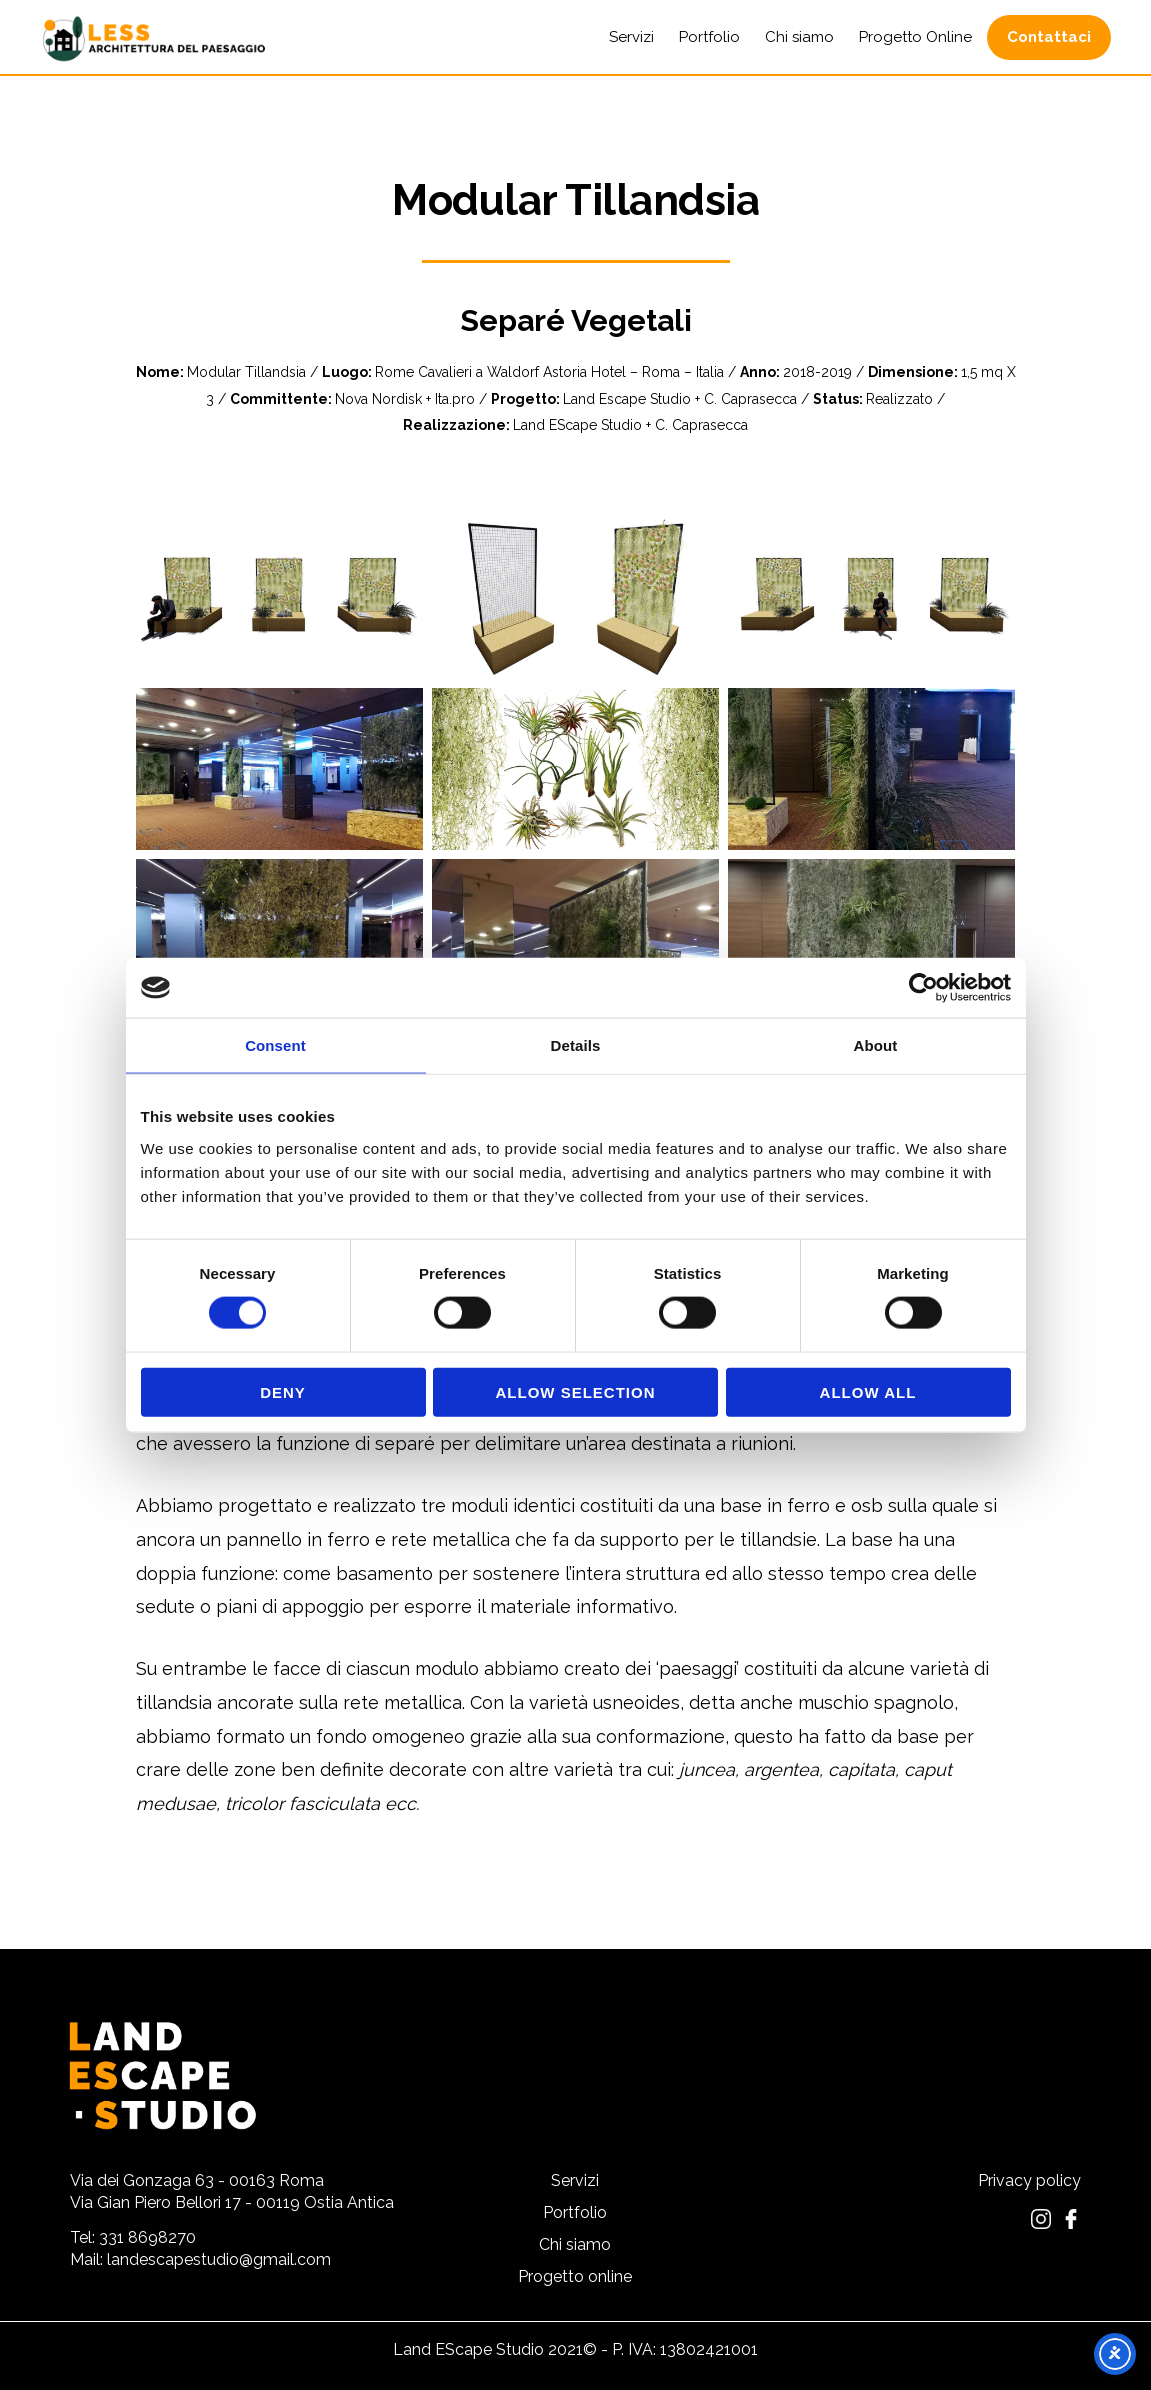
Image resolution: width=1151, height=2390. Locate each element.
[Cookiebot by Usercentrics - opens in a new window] (923, 988)
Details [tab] (576, 1045)
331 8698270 (147, 2237)
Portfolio (575, 2213)
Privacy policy (1029, 2180)
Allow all (868, 1391)
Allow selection (576, 1391)
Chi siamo (575, 2245)
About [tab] (876, 1045)
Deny (283, 1391)
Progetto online (575, 2277)
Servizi (575, 2181)
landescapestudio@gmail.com (219, 2259)
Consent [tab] (275, 1045)
